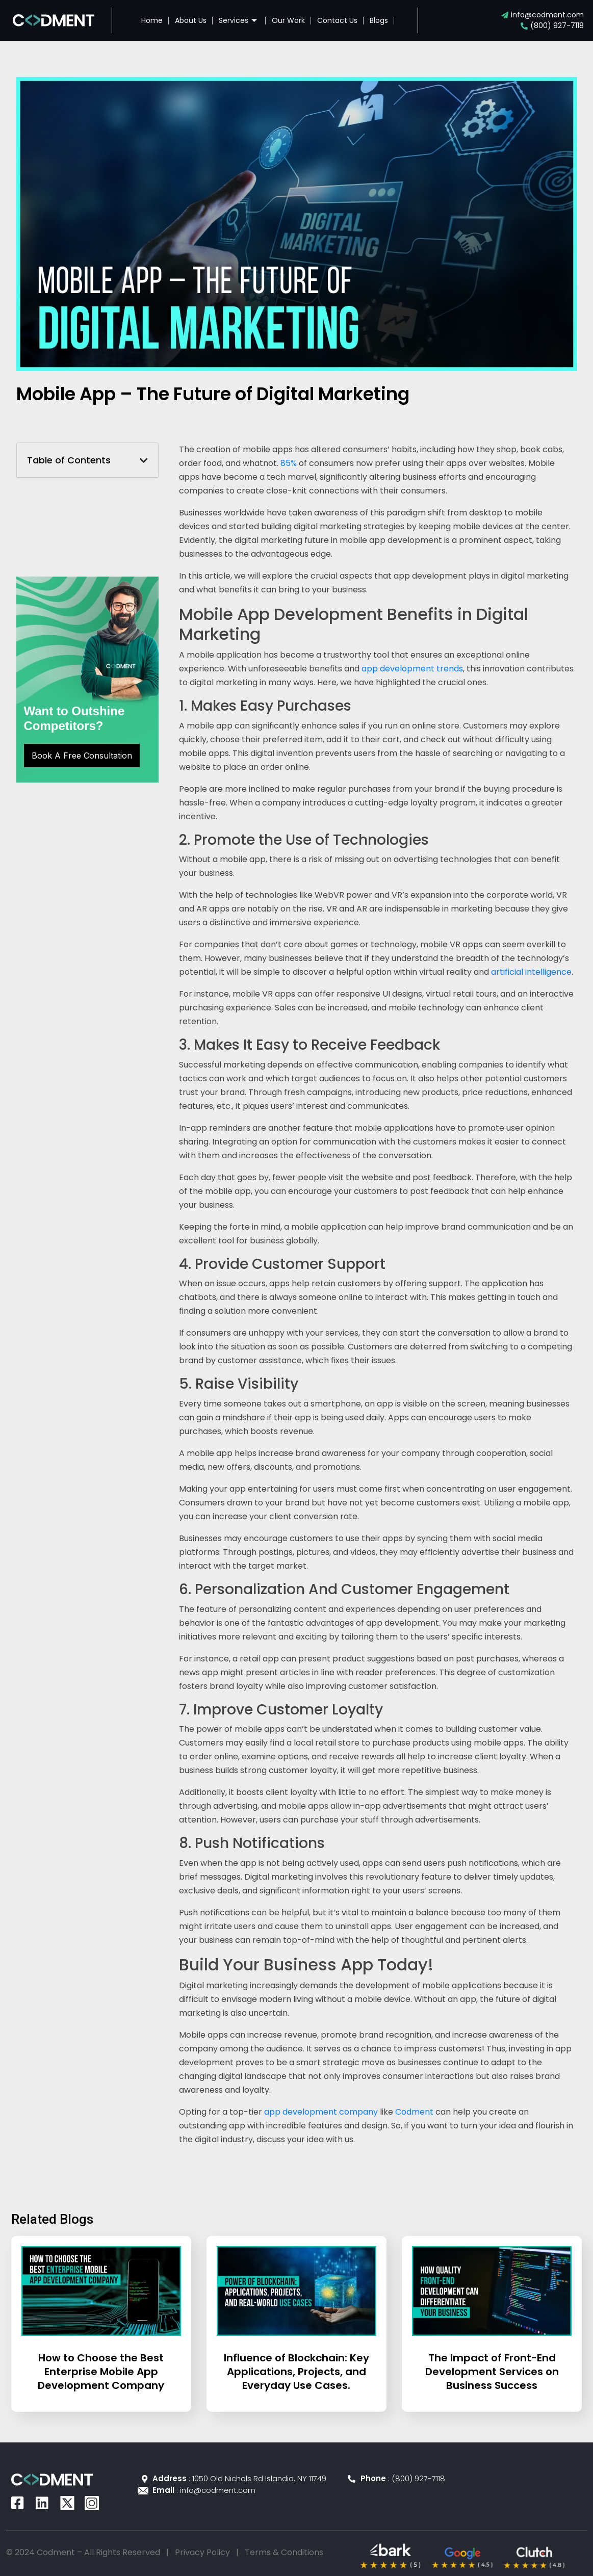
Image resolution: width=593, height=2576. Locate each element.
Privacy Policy (202, 2552)
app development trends (412, 668)
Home (152, 20)
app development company (321, 2112)
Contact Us (337, 20)
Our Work (288, 20)
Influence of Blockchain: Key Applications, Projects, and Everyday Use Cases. (296, 2371)
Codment (414, 2112)
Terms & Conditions (284, 2552)
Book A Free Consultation (82, 755)
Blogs (379, 20)
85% (288, 463)
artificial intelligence (531, 972)
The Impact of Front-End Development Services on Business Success (492, 2371)
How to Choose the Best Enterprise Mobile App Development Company (101, 2371)
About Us (191, 20)
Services (239, 20)
